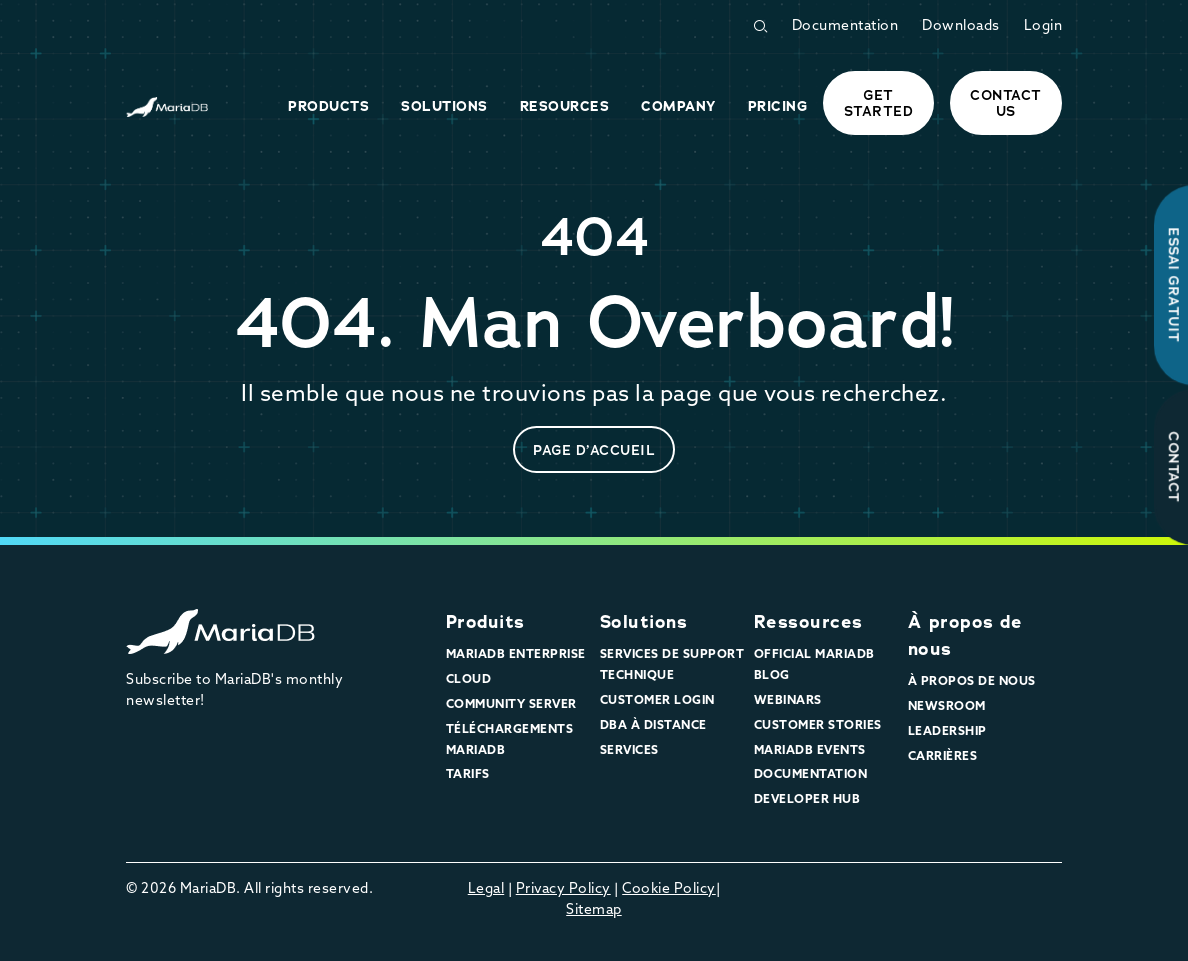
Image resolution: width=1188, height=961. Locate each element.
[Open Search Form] (760, 26)
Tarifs (468, 775)
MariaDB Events (810, 751)
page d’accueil (594, 450)
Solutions (644, 622)
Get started (879, 103)
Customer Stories (818, 726)
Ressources (808, 622)
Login (1043, 26)
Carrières (943, 757)
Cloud (469, 680)
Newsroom (947, 707)
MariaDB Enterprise (516, 655)
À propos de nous (972, 682)
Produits (485, 622)
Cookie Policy (669, 889)
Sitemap (594, 910)
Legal (486, 889)
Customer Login (657, 701)
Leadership (947, 732)
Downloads (961, 26)
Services (629, 751)
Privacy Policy (563, 889)
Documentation (845, 26)
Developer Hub (807, 800)
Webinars (788, 701)
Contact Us (1006, 103)
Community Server (511, 705)
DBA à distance (653, 726)
